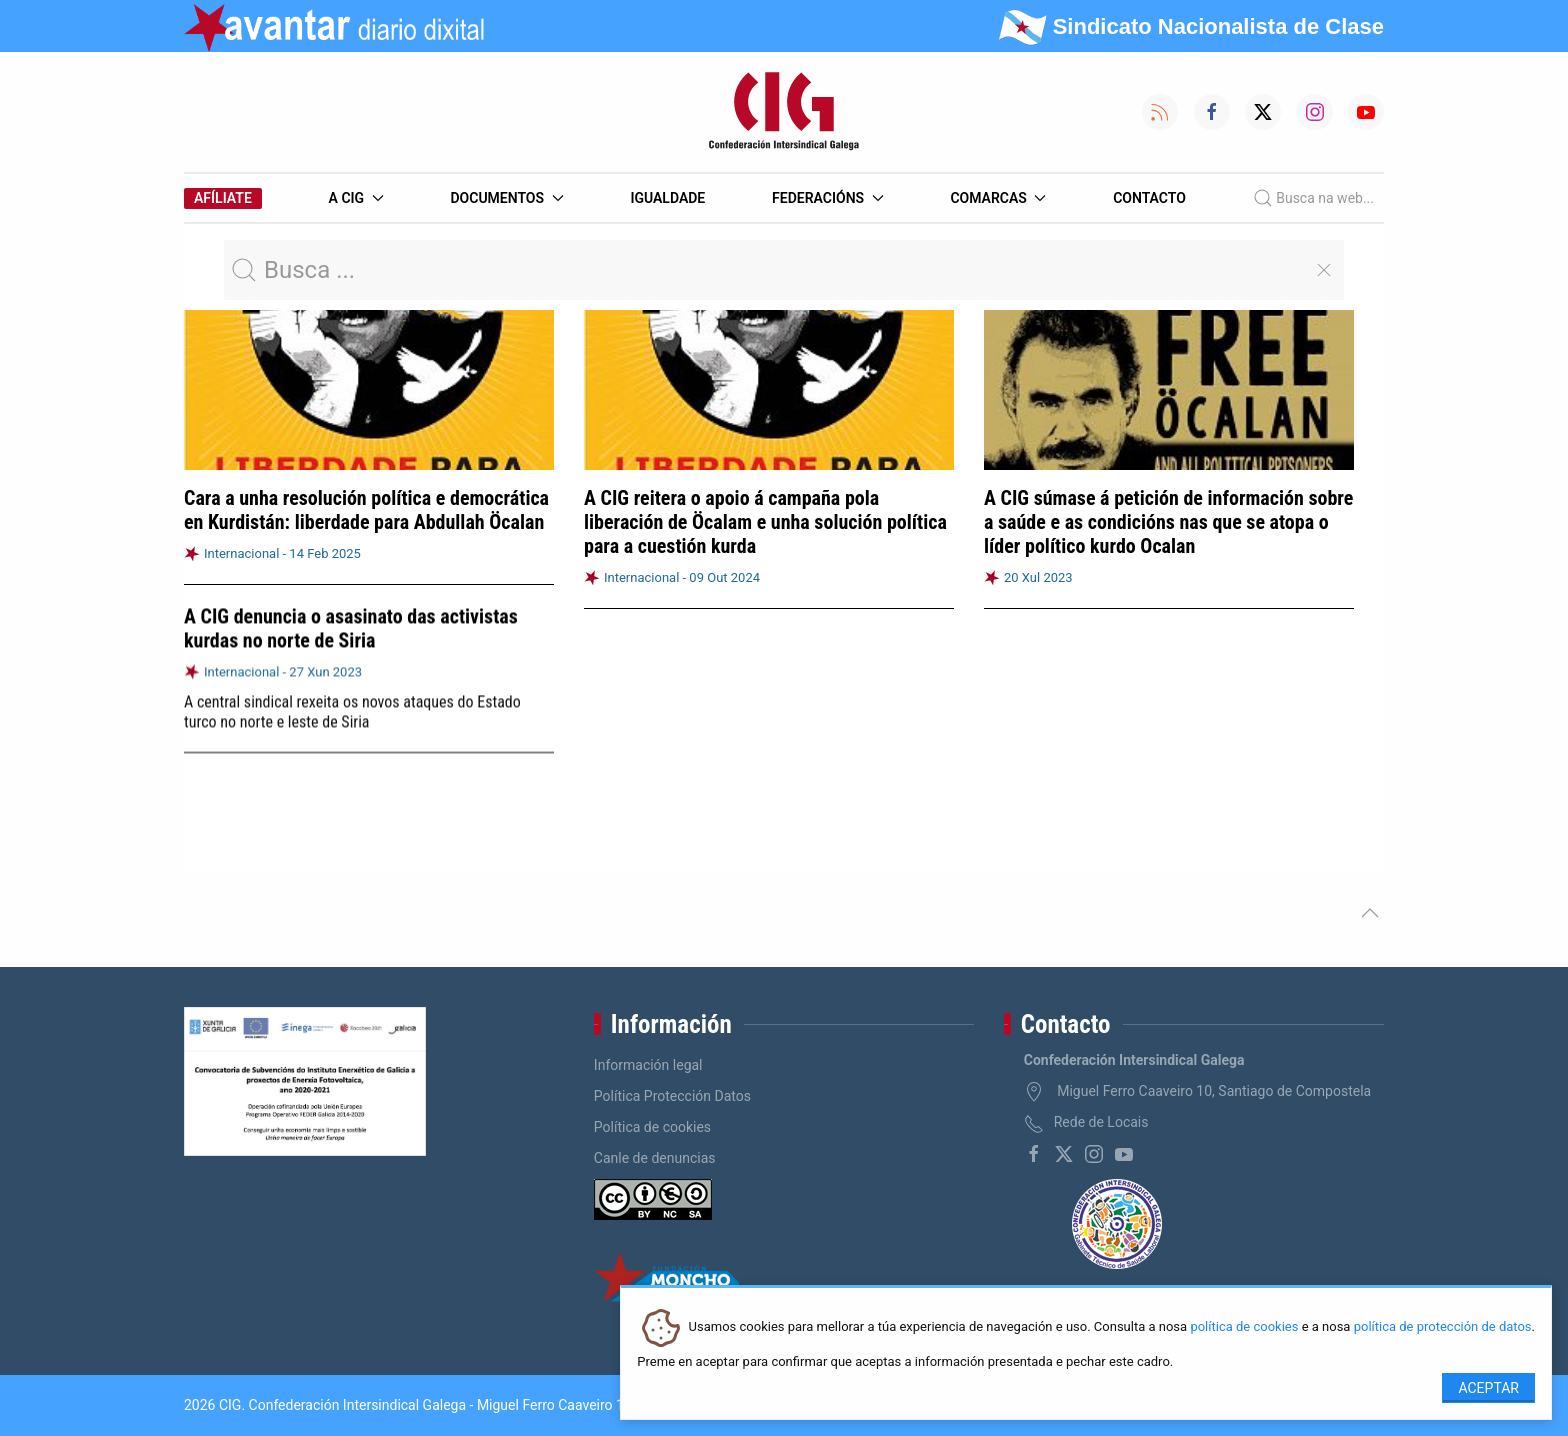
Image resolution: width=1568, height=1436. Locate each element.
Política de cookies (652, 1127)
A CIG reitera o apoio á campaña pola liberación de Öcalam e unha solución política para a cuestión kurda (765, 522)
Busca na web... (1313, 198)
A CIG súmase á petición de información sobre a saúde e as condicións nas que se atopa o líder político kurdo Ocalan (1168, 522)
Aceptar (1488, 1388)
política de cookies (1244, 1327)
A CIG (356, 198)
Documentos (506, 198)
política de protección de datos (1443, 1327)
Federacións (828, 198)
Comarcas (998, 198)
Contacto (1149, 198)
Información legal (648, 1065)
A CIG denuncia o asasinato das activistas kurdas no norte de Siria (351, 628)
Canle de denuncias (655, 1158)
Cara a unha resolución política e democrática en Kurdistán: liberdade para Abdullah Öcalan (366, 510)
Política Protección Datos (672, 1096)
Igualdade (667, 198)
